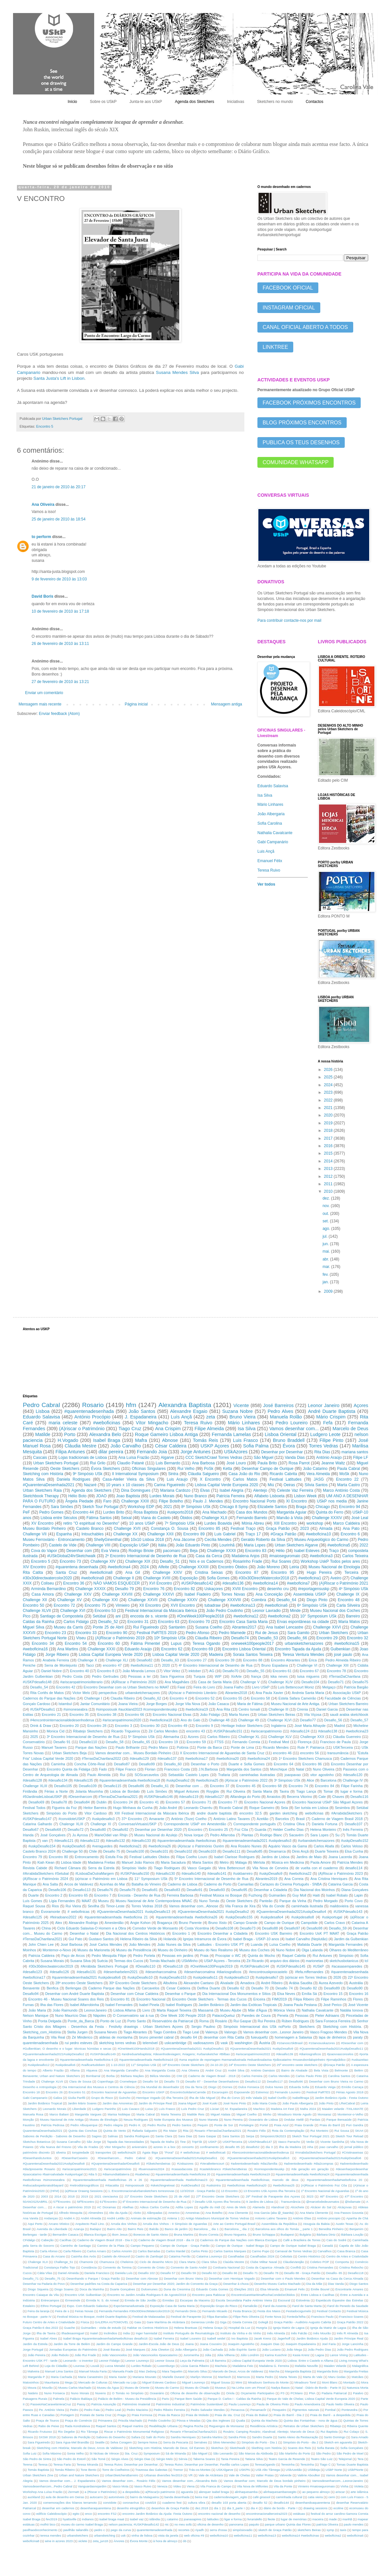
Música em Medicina (287, 1862)
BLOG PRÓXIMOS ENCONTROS (302, 422)
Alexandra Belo (105, 1434)
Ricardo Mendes (275, 1747)
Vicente (241, 1405)
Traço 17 (253, 1534)
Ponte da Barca (209, 1747)
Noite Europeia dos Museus (173, 2119)
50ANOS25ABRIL (35, 2201)
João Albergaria (270, 814)
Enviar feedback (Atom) (59, 713)
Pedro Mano (158, 1747)
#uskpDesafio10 (139, 1977)
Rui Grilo (97, 1463)
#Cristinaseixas (352, 2152)
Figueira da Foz (64, 1808)
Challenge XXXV (182, 1600)
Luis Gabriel (225, 1534)
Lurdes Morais (162, 1496)
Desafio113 (82, 1890)
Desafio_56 (333, 1720)
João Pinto (326, 2103)
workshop (314, 1523)
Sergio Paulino (203, 2026)
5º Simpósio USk (141, 1737)
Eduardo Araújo (138, 1649)
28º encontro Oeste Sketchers (79, 1983)
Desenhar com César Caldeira (134, 1994)
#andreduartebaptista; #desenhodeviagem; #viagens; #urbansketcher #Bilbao (176, 2054)
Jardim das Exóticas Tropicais (253, 2005)
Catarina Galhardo (37, 1824)
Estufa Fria (114, 1857)
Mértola (259, 1862)
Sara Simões (62, 1506)
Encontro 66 (134, 1714)
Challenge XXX (312, 1737)
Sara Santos (231, 2136)
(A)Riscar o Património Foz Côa (324, 2185)
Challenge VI (307, 1665)
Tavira (284, 1791)
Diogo (212, 2087)
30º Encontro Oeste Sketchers (133, 1983)
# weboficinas (189, 2152)
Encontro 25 (218, 1829)
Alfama (75, 2070)
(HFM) (54, 2191)
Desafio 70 (259, 1988)
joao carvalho (328, 2147)
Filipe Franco (126, 1769)
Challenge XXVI (327, 1627)
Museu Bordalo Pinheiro (44, 1528)
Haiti (316, 1895)
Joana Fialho (234, 1687)
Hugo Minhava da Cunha (132, 1808)
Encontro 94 (349, 1506)
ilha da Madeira (290, 2147)
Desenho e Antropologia (39, 2087)
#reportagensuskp (313, 1589)
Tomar (328, 1791)
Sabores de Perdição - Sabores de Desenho (54, 2136)
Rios (55, 1906)
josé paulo (343, 1654)
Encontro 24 (123, 1802)
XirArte (236, 1676)
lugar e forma (351, 1791)
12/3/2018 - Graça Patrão (197, 2191)
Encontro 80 (58, 1857)
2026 (329, 1069)
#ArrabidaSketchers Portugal (315, 2152)
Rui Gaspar (243, 2021)
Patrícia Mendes (350, 1862)
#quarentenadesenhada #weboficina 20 (182, 2174)
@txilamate (352, 2201)
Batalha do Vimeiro (146, 1884)
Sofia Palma (255, 1445)
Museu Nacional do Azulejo (155, 1835)
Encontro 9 (204, 1726)
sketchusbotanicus (343, 1961)
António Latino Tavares (231, 1819)
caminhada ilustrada (307, 1906)
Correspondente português (254, 1824)
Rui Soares (281, 1561)
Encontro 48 (349, 1600)
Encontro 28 (97, 1726)
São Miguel (263, 1457)
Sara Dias (185, 2136)
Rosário (221, 2021)
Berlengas (73, 1988)
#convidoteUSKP (71, 1819)
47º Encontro (354, 2196)
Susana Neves (105, 2032)
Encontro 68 (272, 1786)
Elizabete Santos (272, 1506)
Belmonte (341, 2070)
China (46, 1928)
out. (326, 1213)
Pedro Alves (280, 1411)
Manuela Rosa (33, 2114)
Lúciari (214, 2109)
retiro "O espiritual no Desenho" (91, 1523)
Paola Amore (321, 1862)
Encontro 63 (168, 1621)
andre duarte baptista (214, 1813)
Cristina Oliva (294, 1824)
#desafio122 (89, 1841)
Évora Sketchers (105, 1468)
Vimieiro (123, 1605)
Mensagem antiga (226, 704)
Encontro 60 (109, 1643)
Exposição (188, 1578)
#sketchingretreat (163, 2185)
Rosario (93, 1405)
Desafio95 (239, 1890)
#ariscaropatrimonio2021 (79, 2169)
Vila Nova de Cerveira (270, 1868)
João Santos (142, 1411)
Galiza (57, 2097)
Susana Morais (52, 1961)
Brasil (300, 1819)
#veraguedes (102, 1846)
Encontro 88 (252, 1660)
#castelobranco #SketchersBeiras (223, 2169)
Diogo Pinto (317, 1600)
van (45, 1841)
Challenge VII (35, 1534)
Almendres (95, 2212)
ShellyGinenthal (107, 1539)
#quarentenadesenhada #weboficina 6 (86, 2059)
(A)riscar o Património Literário (192, 1693)
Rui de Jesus (266, 1632)
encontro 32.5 (250, 1813)
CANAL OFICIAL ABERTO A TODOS (305, 327)
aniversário (139, 2147)
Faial (181, 1687)
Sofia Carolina (269, 823)
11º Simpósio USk (143, 2065)
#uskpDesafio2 (177, 1780)
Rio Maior (170, 2130)
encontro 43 (195, 1731)
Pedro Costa (72, 1676)
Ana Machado (214, 1512)
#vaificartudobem (93, 2065)
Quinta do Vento (114, 2130)
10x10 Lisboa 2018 (147, 1539)
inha (310, 2147)
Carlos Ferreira (252, 2076)
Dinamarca (277, 1851)
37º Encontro (132, 1819)
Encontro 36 (73, 1583)
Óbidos (186, 1518)
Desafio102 (183, 1851)
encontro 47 (112, 1665)
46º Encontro (329, 2196)
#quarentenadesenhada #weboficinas (186, 1841)
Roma (204, 2021)
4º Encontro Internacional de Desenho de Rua (215, 1665)
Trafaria (224, 1775)
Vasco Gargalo (199, 1868)
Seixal (126, 1518)
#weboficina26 (159, 1846)
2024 (329, 1085)
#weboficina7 (298, 1583)
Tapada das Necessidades (125, 2141)
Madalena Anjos (246, 1556)
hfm (131, 1405)
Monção (28, 2119)
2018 (329, 1130)
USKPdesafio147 (260, 2141)
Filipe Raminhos (333, 1999)
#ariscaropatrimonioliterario (81, 1682)
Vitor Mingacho (115, 2147)
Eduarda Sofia (299, 2087)
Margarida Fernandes (346, 1944)
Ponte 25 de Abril (108, 1627)
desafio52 (253, 2147)
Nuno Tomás (209, 1901)
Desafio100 (135, 1851)
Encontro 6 (350, 1534)
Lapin (358, 1895)
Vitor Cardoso (95, 1813)
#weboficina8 (101, 1572)
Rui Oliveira (235, 1791)
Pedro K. (135, 2125)
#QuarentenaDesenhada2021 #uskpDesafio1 (192, 2048)
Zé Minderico (82, 2037)
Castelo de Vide (63, 1545)
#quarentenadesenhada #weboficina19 (243, 2174)
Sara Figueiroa (172, 1676)
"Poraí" (169, 2152)
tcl (366, 1961)
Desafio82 (144, 1660)
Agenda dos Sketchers (194, 101)
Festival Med (279, 1742)
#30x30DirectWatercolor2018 (264, 1578)
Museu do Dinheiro (172, 1950)
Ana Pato (351, 1528)
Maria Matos (349, 1621)
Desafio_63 (170, 1660)
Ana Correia (294, 1879)
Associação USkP (347, 1693)
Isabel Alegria (231, 1490)
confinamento (209, 2147)
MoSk (344, 1474)
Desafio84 (82, 1802)
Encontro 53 (105, 1610)
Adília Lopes (184, 2207)
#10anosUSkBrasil (290, 2043)
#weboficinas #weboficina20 (247, 2185)
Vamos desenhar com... (294, 1428)
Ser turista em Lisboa (311, 1808)
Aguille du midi (209, 2207)
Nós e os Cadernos (206, 1561)
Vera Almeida (318, 1474)
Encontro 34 (43, 1643)
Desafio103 (207, 1851)
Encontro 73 (70, 1561)
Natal (300, 1769)
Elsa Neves (286, 1994)
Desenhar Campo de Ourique (268, 1468)
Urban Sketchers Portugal (56, 1463)
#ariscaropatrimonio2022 (253, 2054)
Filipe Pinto (331, 1440)
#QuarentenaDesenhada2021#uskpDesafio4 (291, 1912)
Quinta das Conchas (82, 2130)
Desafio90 (355, 1988)
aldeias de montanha (116, 2037)
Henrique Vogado (148, 2097)
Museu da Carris (68, 1627)
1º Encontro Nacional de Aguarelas (325, 2191)
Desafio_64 (286, 1600)
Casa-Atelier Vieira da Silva (129, 1479)
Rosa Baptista (146, 1512)
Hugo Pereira (319, 1572)
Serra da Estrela (101, 1868)
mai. (327, 1251)
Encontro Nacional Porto (254, 1501)
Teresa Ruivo (268, 870)
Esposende (242, 2092)
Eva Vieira (110, 1550)
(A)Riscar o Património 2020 (133, 1682)
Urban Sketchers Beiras (276, 1714)
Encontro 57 (175, 1802)
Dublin (101, 1802)
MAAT (86, 1901)
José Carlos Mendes (105, 1944)
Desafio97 (292, 1928)
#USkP (318, 1966)
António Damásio (263, 2070)
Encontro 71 (201, 1802)
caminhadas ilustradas (257, 1775)
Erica (313, 1660)
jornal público (353, 2147)
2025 (329, 1077)
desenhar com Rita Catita (224, 2037)
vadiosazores (203, 2043)
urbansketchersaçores (142, 1693)
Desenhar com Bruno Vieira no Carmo (336, 2081)
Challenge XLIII (35, 1786)
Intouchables (92, 1534)
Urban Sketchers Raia (42, 1490)
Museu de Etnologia (104, 2119)
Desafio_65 (141, 1742)
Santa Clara (163, 2136)
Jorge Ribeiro (57, 1654)
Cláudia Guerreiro (347, 1737)
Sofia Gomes (218, 1578)
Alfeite (163, 1567)
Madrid (339, 1726)
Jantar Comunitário (95, 1704)
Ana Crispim (168, 1428)
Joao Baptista (128, 1496)
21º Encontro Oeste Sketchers (146, 2196)
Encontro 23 (55, 1632)
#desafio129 (139, 1758)
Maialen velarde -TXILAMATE (342, 2109)
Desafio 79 (124, 1589)
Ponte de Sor (223, 2125)
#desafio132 (115, 1841)
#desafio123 (32, 1972)
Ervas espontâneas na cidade (303, 1621)
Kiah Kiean (46, 1862)
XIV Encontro (34, 1567)
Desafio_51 (170, 1561)
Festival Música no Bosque (221, 1895)
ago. (327, 1228)
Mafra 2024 (308, 2109)
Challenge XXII (160, 1534)
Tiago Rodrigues (167, 1868)
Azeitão (262, 1819)
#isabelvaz (142, 2174)
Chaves (338, 1797)
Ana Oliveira (43, 504)
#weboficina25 (207, 1780)
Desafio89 (332, 1988)
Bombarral (93, 2076)
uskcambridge (175, 2043)
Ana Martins (67, 1649)
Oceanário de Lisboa (263, 2119)
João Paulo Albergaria (297, 2103)
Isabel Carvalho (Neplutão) (306, 1939)
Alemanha (171, 1737)
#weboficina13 (242, 1605)
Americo (174, 2212)
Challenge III (278, 1709)
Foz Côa (241, 1829)
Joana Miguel (187, 2103)
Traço (334, 1550)
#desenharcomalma (160, 1972)
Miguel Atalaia (220, 2114)
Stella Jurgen (77, 2032)
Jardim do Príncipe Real (155, 2103)
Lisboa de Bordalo (124, 1791)
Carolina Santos (339, 2076)
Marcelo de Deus (351, 1428)
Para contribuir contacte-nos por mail (289, 620)
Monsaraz (324, 2114)
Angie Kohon (140, 1923)
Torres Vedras (323, 1445)
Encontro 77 (227, 1802)
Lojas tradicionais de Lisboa (82, 1457)
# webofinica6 (215, 2152)
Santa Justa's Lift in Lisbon (59, 378)
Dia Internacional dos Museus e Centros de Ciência (98, 2087)
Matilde (42, 1434)
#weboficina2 (279, 1616)
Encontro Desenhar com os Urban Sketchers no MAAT (126, 1687)
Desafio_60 (173, 1764)
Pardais (315, 2119)
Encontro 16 (358, 1994)
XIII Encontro (285, 1523)
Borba (110, 2076)
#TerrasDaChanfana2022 (101, 1758)
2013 (329, 1168)
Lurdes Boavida (218, 1523)
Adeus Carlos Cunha (154, 2207)
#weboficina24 (258, 1758)
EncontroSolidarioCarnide (188, 2092)
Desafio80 (98, 1829)
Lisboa (42, 1411)
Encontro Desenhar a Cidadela (222, 1933)
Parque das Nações (91, 1747)
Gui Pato (75, 1939)
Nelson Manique (36, 2015)
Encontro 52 (205, 1698)
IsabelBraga (300, 2097)
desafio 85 (232, 2147)
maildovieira (339, 1906)
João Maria (37, 2010)
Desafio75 (360, 1682)
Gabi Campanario (35, 2097)
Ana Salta (50, 1884)
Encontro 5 (44, 426)
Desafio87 (122, 1764)
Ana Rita (223, 1709)
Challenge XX (125, 1534)
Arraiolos (274, 1797)
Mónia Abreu (252, 1523)
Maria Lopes (254, 1545)
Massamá (205, 2010)
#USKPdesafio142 (197, 1583)
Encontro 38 (106, 1714)
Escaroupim (220, 2092)
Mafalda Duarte (309, 1944)
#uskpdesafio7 (266, 1977)
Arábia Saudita (300, 1983)
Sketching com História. (342, 2026)
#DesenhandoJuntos (37, 2158)
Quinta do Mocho (261, 1955)
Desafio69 (36, 1802)
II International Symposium (135, 1474)
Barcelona (329, 1780)
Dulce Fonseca (248, 2087)
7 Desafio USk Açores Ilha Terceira (216, 2201)
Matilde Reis (196, 2114)
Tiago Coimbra (164, 2032)
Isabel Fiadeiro (197, 1594)
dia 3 (269, 2147)
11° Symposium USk (151, 1879)
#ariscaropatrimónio (117, 2169)
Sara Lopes (319, 1835)
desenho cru (277, 1589)
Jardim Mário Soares (82, 2103)
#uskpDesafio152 (354, 1841)
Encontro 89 (194, 1534)
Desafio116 (360, 1797)
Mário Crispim (330, 1416)
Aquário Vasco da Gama (287, 1846)
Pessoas (301, 2015)
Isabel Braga (106, 1440)
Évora (288, 1445)
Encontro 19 (168, 1742)
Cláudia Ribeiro (208, 1638)
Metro (224, 1862)
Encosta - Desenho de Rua (139, 1895)
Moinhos (29, 1950)
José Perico (332, 2005)
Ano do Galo (190, 1720)
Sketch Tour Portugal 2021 (310, 2136)
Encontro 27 (197, 1660)
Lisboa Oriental (281, 1434)
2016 (329, 1146)
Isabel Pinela (149, 2005)
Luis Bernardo (168, 1463)
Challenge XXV (78, 1594)
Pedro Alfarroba (222, 1835)
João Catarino (315, 1468)
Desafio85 (255, 1851)
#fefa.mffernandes (309, 1972)
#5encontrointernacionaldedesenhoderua (260, 2152)
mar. (327, 1266)
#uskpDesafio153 (172, 1977)
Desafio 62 (235, 1988)
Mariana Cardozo (175, 1490)
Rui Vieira (73, 1906)
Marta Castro (348, 1485)
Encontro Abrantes (285, 1660)
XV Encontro (42, 1523)
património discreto (36, 2152)
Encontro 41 (149, 1802)
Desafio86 (136, 1786)
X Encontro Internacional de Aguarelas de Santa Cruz (222, 1753)
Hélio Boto (77, 1496)
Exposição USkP (134, 1545)
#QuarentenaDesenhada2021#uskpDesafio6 (330, 2158)
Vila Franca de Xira (240, 1906)
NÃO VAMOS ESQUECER (117, 1583)
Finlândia (30, 1791)
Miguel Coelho (247, 2114)
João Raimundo (65, 2010)
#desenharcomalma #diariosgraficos (212, 1972)
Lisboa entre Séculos (58, 1518)
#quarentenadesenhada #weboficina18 (129, 1780)
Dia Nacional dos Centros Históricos (135, 1933)
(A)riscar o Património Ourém (201, 1846)
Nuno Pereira (233, 2119)
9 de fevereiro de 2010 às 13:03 (59, 579)
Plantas (247, 1835)
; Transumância (289, 2201)
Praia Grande (304, 2125)
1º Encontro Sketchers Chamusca (305, 1758)
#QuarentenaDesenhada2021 (48, 1485)
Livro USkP (260, 1687)
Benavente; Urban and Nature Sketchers (51, 2076)
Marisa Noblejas (119, 2114)
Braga (301, 1506)
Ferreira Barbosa (180, 1895)
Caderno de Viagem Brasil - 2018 (212, 2076)
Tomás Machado (162, 1961)
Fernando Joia (152, 1451)
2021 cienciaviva (106, 2196)
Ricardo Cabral (231, 1808)
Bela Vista (321, 2070)
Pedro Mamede (232, 1632)
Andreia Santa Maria (308, 1693)
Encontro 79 (32, 1857)
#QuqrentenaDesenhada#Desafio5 (115, 2163)
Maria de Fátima (250, 1704)
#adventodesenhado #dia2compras (308, 2163)
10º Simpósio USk (170, 1638)
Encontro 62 (171, 1649)
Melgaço (329, 1687)
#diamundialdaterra (116, 2174)
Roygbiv (212, 1791)
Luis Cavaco (130, 2109)
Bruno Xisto (217, 1923)
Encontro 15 (333, 1994)
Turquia (199, 1676)
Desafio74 (240, 1638)
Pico (26, 1616)
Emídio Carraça (352, 2087)
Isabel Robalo (337, 1895)
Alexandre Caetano (198, 1983)
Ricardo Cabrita (283, 1474)
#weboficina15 (346, 1643)
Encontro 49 (177, 1726)
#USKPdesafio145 (291, 1966)
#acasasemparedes (346, 1966)
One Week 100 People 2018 (183, 2015)
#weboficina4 (119, 1567)
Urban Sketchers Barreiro (348, 1704)
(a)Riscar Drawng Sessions (84, 2191)
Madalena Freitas (101, 1862)
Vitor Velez (172, 1671)
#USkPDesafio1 (42, 1709)
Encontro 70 (199, 1621)
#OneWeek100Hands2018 (136, 2048)
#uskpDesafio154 (41, 1846)
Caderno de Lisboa (182, 1884)
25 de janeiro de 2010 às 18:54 (58, 519)
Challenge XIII (337, 1665)
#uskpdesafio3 (103, 1819)
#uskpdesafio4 (272, 1917)
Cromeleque (128, 2081)
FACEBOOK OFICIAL (288, 288)
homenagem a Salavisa (293, 2037)
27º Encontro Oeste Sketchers (217, 2196)
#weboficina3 (321, 1556)
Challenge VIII (98, 1545)
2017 (329, 1138)
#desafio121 (64, 1841)
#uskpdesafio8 (302, 1917)
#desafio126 (59, 1972)
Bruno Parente (190, 1923)
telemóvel (150, 2043)
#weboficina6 (276, 1605)
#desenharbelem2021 (121, 1972)
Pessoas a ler (139, 1676)
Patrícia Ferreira (230, 1496)
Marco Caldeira (346, 1523)
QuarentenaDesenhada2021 (42, 2130)
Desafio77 (308, 1720)
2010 (329, 1191)
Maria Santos (202, 1862)
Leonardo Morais (54, 2109)
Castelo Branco (90, 1528)
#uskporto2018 (180, 1512)
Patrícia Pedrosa (53, 2125)
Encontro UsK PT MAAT (319, 1933)
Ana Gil (132, 1572)
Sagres (96, 2136)
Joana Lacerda (340, 1857)
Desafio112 (253, 2081)
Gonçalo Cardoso (36, 1704)
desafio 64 (189, 2037)
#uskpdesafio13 (236, 1977)
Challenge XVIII (156, 1578)
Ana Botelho (214, 2212)
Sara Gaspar (207, 2136)
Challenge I (93, 1698)
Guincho (125, 2097)
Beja (193, 1550)
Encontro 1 (181, 1933)
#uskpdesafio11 (205, 1977)
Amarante (156, 1819)
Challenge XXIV (167, 1572)
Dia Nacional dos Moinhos (314, 1890)
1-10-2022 (118, 2065)
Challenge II (123, 1578)
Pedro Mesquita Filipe (109, 1955)
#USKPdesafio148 (37, 1682)
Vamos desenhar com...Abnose (193, 1906)
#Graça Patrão (283, 1534)
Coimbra (258, 1600)
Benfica (52, 1988)
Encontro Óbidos (232, 1567)
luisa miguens (308, 1676)
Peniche (29, 1665)
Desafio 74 (284, 1988)
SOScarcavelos (147, 1775)
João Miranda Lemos (139, 1671)
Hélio (280, 1550)
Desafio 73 (171, 2081)
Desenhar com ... (189, 1786)
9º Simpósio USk (87, 1474)
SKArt (359, 2130)
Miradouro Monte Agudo (294, 2114)
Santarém (176, 1627)
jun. (326, 1244)
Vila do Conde (273, 1906)
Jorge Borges (156, 1704)
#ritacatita (112, 2185)
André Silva (236, 2070)
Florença (304, 1742)
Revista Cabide (35, 1868)
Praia (204, 1955)
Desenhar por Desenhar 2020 (158, 1829)
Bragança (164, 1923)
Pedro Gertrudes (105, 1676)
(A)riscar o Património (82, 1428)
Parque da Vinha (293, 1901)
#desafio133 (141, 1841)
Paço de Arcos (73, 1955)
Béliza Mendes (160, 2076)
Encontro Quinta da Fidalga (68, 1769)
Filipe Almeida (209, 1428)
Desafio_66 (297, 1638)
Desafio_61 (160, 1786)
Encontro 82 (184, 1589)
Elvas (205, 1490)
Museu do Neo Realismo (213, 1950)
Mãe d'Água (257, 2010)
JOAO (101, 1496)
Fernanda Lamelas (231, 1434)
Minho (267, 2114)
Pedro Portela (144, 1955)
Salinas (113, 2136)
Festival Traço (243, 1528)
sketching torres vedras (117, 2043)
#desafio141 (216, 1873)
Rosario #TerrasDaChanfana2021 (218, 2130)
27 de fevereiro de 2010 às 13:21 (60, 681)
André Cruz (213, 2070)
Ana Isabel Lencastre (284, 1627)
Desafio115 (113, 1786)
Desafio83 (172, 1890)
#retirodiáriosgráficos (84, 2185)
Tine (183, 2141)
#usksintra (214, 2185)
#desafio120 (352, 1775)
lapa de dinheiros (332, 2037)
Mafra (141, 1440)
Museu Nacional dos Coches (335, 1610)
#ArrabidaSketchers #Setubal (46, 1873)
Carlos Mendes (279, 2076)
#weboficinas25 (284, 2185)
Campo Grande (245, 1923)
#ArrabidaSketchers (346, 1813)
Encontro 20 (69, 1726)
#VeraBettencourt (212, 2163)
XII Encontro (150, 1605)
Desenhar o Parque (180, 1994)
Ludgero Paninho (104, 2109)
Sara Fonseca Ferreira (333, 2021)
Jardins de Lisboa (275, 1857)
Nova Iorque (193, 1835)
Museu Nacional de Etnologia (334, 1567)
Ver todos (266, 884)
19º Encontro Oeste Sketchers (183, 2065)
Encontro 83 (255, 1550)
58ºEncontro (85, 2201)
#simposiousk (134, 2185)
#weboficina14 (265, 1583)
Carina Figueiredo (169, 1485)
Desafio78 (59, 1802)
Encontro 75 (95, 1605)
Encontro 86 (312, 1764)
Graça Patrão (278, 1528)
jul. (326, 1236)
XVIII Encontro (245, 1589)
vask (224, 2043)
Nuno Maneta (208, 2119)
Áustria (264, 2043)
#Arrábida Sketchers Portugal (104, 1966)
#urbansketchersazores (316, 1841)
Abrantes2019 (266, 1879)
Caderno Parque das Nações (111, 1988)
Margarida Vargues (88, 2114)
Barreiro (353, 1616)
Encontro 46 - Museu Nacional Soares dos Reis (66, 1999)
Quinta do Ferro (329, 1512)
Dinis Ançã (300, 1851)
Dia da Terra (193, 2087)
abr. (326, 1259)
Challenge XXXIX (90, 1589)
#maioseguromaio (284, 1556)
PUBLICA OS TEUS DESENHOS (301, 442)
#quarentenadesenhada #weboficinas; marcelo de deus (257, 2180)
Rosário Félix (256, 2130)
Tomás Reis (205, 1440)
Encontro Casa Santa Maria (243, 1621)
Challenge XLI (117, 1660)
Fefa (328, 1422)
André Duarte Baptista (331, 1411)
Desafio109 (88, 1786)
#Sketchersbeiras (158, 2163)
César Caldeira (171, 1445)
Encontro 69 (202, 1649)
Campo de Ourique (279, 1923)
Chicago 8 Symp (234, 1506)
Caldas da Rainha (38, 1621)
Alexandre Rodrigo (83, 1923)
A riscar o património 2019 (72, 2207)
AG (211, 1671)
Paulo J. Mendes (208, 1501)
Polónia (182, 1747)
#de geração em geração (309, 2169)
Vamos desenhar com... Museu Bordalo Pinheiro (133, 1753)
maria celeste (63, 1422)
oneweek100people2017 (252, 1643)
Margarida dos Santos (243, 1769)
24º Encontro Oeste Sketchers (249, 2065)
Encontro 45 (245, 1786)
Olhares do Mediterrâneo (348, 1950)
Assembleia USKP (309, 1594)
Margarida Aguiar (292, 1512)
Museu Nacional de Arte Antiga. (295, 1704)
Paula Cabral (348, 1468)
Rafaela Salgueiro (144, 2130)
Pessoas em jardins (177, 1955)
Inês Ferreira (353, 1829)
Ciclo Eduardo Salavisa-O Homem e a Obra (91, 1928)
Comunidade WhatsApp (295, 462)
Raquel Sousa (34, 1906)
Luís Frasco (167, 2109)
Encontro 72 (64, 1605)
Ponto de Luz (110, 2021)
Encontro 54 (76, 1643)
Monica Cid (56, 1731)
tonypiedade (80, 2152)
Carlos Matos (245, 1479)
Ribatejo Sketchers (88, 1731)
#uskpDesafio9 (270, 1873)
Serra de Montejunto (60, 1665)
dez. (327, 1198)
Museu (103, 1901)
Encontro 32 (357, 1638)
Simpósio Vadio (134, 1868)
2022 (329, 1100)
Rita (185, 2130)
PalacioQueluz (223, 2015)
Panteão (265, 1901)
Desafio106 (57, 1890)
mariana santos (354, 1452)
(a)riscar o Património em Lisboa (101, 1879)
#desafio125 (32, 1917)
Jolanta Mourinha (89, 1791)
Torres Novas (233, 1594)
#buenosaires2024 (151, 2169)
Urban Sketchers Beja (69, 1753)
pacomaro (171, 1550)
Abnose (170, 1440)
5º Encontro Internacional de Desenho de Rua (211, 1879)
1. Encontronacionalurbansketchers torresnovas (141, 2191)
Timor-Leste (115, 1906)
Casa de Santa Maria (214, 1682)
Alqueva (91, 2070)
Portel (264, 2125)
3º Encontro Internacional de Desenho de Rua (83, 1737)
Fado (103, 1769)
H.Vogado (68, 1440)
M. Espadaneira (236, 2109)
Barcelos (282, 1819)
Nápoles (99, 2015)
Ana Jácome (184, 1539)
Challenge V (249, 1682)
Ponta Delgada (50, 2021)
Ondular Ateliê (294, 2119)
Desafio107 (354, 1824)
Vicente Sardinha (332, 2141)
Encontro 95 (282, 1572)
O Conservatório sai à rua (133, 2015)
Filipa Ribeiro (304, 1999)
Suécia (102, 1961)
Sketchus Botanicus (37, 2141)
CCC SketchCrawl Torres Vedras (213, 1457)
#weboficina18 (161, 1720)
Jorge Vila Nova (187, 1704)
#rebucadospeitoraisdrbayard (43, 2185)
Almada (326, 1528)
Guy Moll (299, 1895)
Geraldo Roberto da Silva (263, 1539)
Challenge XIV (103, 1561)
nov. (327, 1205)
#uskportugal (332, 1917)
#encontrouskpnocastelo (268, 1972)
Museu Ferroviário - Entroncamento (54, 1539)
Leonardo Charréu (198, 1808)
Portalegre (246, 2125)
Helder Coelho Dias (288, 1829)
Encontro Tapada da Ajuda (298, 1649)
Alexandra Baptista (184, 1405)
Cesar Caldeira (178, 1988)
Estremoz (262, 2092)
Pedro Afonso (197, 1632)
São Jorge (94, 2141)
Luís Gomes (32, 1901)
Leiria (294, 1567)
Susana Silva (80, 1961)
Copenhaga (105, 2081)
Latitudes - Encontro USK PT (220, 1944)
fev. (326, 1274)
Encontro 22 (347, 1479)
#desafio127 (214, 1797)
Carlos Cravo (334, 1923)
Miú (271, 1485)
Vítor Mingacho (152, 1422)
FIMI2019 (279, 1999)
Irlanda (28, 1835)
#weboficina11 (142, 1665)
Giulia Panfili (76, 2097)
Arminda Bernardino (48, 1589)
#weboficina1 (309, 1578)
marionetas (314, 1961)
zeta (210, 1416)
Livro (146, 2010)
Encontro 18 (31, 2092)
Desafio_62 (152, 1698)
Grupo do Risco (102, 2097)
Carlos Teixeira (355, 1556)
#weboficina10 (318, 1534)
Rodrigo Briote (140, 1550)
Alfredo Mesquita (70, 2212)
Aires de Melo (236, 2207)
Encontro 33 (86, 1632)
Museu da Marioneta (94, 1950)
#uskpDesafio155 (239, 1917)
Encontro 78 (336, 1671)
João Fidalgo (210, 1714)
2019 (329, 1123)
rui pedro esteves (78, 2043)
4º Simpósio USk (354, 1589)
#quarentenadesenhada (89, 1411)
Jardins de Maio (309, 1857)
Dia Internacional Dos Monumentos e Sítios (236, 1994)
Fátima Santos (99, 1518)
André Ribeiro (271, 1983)
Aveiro (335, 1578)
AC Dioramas (106, 2207)
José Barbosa (71, 1944)
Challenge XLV (280, 1737)
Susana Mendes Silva (177, 372)
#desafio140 (191, 1873)
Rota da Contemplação (288, 2130)
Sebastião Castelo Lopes (188, 1775)
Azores (193, 1737)
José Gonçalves (52, 1835)
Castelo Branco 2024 (39, 1851)
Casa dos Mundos (251, 1512)
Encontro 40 (79, 1671)
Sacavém (296, 1835)
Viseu (81, 1638)
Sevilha (93, 1906)
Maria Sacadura (173, 1862)
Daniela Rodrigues (73, 1479)
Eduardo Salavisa (272, 786)
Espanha (64, 1534)
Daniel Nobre (51, 1671)
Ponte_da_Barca (81, 2021)
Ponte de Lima (242, 1747)
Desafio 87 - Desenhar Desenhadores (212, 2081)
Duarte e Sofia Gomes (246, 1764)
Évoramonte (50, 1912)
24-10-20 (216, 2065)
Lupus (176, 1643)
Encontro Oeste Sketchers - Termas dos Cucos (209, 1999)
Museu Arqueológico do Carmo (322, 1539)
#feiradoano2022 (63, 1917)
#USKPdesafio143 (348, 1912)
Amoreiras (192, 2212)
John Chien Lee (41, 1944)
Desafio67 (31, 1829)
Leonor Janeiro (324, 1405)
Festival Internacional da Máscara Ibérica (161, 1610)
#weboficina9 (92, 1578)
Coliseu (47, 1583)
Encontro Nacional (151, 1999)
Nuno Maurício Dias (70, 2015)
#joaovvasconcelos (340, 2054)
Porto (69, 1434)
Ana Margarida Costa (160, 2070)
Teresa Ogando (206, 1643)
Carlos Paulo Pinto (309, 2076)
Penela (282, 2015)
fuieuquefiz (259, 2037)
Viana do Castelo (156, 1518)
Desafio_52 (108, 1621)
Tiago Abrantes (135, 2032)
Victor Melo (81, 1693)
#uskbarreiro (243, 1873)
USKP (212, 2141)
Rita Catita (33, 1572)
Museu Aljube (230, 2010)
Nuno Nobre (285, 1950)
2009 (329, 1291)
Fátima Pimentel (145, 1643)
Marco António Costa (341, 1490)
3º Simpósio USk (287, 1780)
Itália (162, 1545)
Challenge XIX (137, 1561)
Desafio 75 (111, 1851)
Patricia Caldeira (41, 1955)
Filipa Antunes (70, 1451)
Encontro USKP (153, 2092)
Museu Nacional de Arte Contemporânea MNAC (154, 1901)
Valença (211, 2032)
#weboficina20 (227, 1758)
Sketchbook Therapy (41, 1496)
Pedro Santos (181, 2125)
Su (337, 1835)
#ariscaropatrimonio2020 (122, 1720)
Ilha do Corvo (230, 2097)
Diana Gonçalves (355, 1890)
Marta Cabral (146, 2114)
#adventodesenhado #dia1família (254, 2163)
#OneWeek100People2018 (200, 1616)
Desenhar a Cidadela (270, 1890)
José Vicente (358, 2005)
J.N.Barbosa (208, 1769)
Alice (310, 1780)
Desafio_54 (39, 1687)
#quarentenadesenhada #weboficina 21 (116, 1917)
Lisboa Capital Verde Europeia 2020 (226, 1485)
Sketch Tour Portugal (100, 1506)
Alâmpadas (154, 2212)
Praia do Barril (330, 2125)
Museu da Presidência (134, 1950)
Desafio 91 (61, 1742)
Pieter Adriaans (327, 2015)
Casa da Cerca (208, 1556)
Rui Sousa (341, 2130)
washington (244, 2043)
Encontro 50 (33, 1605)
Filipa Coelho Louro (191, 1857)
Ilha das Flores (51, 2005)
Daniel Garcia (327, 1709)
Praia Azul (281, 2125)
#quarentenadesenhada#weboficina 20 (334, 2180)
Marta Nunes (239, 1714)
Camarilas (246, 1884)
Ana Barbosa (203, 1463)
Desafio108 (224, 1928)
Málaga (241, 1862)
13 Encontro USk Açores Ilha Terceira (269, 2191)
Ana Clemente (238, 2212)
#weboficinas (106, 1422)
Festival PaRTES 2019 (156, 1632)
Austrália (356, 1983)
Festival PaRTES (318, 2092)
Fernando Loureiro (287, 2092)
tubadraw (213, 1605)
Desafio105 (63, 1786)
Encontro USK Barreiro (273, 1933)
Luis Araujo (177, 1479)
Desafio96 (296, 2081)
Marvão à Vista (289, 1518)
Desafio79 (128, 1890)
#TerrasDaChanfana (344, 1676)
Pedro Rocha (156, 2125)
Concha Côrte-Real (89, 1764)
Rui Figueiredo (146, 1627)
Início (72, 101)
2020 (329, 1115)
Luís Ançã (181, 1416)
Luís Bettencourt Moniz (296, 1687)
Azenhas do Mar (112, 1884)
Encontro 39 (225, 1660)
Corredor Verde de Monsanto (155, 1928)
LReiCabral (347, 2103)
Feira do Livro (204, 1687)
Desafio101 (159, 1851)
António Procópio (92, 1416)
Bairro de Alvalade (294, 2070)
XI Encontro (296, 1501)
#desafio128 (32, 1780)
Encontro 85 (209, 1528)
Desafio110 (88, 1742)
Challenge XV (69, 1600)
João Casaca (218, 1704)
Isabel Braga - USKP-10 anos (256, 1939)
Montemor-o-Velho (350, 2114)
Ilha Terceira (174, 2097)
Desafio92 (120, 1829)
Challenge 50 (72, 1851)
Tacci (90, 1665)
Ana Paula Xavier (269, 1693)
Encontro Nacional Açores (264, 1802)
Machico (259, 2109)
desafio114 (353, 1868)
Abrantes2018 (236, 1693)
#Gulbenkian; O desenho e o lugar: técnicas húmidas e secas (67, 2048)
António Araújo (328, 1457)
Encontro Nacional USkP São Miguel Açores (327, 1802)
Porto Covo (354, 1901)
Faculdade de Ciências (343, 1698)
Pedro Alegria (113, 2125)
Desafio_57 (360, 1720)
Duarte (33, 1895)
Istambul (65, 1704)
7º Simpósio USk (180, 1523)
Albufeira (170, 1983)
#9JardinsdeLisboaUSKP (42, 1797)
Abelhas (128, 2207)
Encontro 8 (105, 1671)
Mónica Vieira (284, 2010)
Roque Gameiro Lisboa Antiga (166, 1434)
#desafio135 (83, 1780)
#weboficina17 (196, 1758)
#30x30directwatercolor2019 (51, 1966)
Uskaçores (213, 1589)
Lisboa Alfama (124, 2010)
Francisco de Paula (335, 1742)
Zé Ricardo (255, 1961)
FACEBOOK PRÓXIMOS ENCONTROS (309, 403)
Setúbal (99, 1616)
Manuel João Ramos (138, 1862)
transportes (103, 2152)
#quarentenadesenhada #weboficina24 (303, 2174)
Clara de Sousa (80, 2081)
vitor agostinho (322, 1775)
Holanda (169, 1939)
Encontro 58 (260, 1698)
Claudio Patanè (130, 1463)
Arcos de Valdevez (78, 1884)
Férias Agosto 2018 (350, 2092)
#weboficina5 (338, 1545)
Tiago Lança (306, 1791)
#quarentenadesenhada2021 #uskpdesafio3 (257, 1841)
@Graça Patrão (334, 2065)
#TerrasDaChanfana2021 (118, 1797)
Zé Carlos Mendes (163, 1731)
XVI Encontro (160, 1583)
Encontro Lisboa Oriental (244, 1649)
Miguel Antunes (186, 1791)
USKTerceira (343, 1747)
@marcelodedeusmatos (322, 2201)
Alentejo (260, 1490)
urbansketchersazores (304, 1643)
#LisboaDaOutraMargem (94, 1873)
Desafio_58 (114, 1742)
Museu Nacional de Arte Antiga (62, 2119)
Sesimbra (342, 1808)
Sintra (173, 1474)
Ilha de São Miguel (202, 2097)
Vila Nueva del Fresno (55, 2147)
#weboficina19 (196, 1709)
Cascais (40, 1457)
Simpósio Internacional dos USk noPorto (257, 2026)
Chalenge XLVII (52, 2081)
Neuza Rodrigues (135, 2119)
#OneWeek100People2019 (211, 1966)
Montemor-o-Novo (57, 1950)
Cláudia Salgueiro (203, 1474)
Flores (358, 1999)
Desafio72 (76, 1829)
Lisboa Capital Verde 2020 (175, 1654)
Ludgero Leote (325, 1434)
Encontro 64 (283, 1764)
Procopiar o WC (228, 1955)
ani (118, 1616)
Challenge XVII (127, 1528)
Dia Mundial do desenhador (159, 2087)
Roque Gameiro (261, 1808)
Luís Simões (157, 1791)
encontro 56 (309, 1753)
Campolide (309, 1923)
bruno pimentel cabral (156, 2037)
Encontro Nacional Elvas (172, 1714)
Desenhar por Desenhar (282, 1452)
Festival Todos (34, 1808)
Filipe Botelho (171, 1501)
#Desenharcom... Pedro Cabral (121, 2158)
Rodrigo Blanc (271, 1835)
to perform (41, 536)
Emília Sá (309, 1994)
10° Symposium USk (318, 1616)
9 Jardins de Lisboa (260, 2201)
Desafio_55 (256, 1671)
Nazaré (90, 1485)
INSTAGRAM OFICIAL (289, 307)
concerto (188, 2147)
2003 (44, 2196)
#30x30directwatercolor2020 (47, 1578)
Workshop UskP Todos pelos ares (330, 1561)
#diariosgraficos (310, 2054)
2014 (329, 1161)
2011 (329, 1184)
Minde (295, 1610)
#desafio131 (86, 1972)
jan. (326, 1282)
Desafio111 (231, 1851)
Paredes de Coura (255, 2015)
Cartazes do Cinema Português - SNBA (291, 1884)
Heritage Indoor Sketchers (242, 1726)
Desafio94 (31, 1994)
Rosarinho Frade (247, 1561)
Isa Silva (264, 795)
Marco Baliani (59, 2114)
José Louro (236, 1463)
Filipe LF (360, 1457)
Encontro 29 (327, 1638)
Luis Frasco (245, 1440)
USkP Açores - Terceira (222, 1961)
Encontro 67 (309, 1671)
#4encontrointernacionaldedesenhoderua (62, 1720)
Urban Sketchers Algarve (296, 1545)
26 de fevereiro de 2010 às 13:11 (60, 643)
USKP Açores (214, 1445)
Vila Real (58, 2037)
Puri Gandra (354, 2125)
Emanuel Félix (269, 861)
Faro (107, 1501)
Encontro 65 (78, 1895)
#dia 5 (92, 2174)
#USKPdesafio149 (103, 2054)
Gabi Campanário (272, 842)
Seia (284, 1808)
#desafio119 (188, 1797)
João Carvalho (125, 1445)
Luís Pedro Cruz (192, 2109)
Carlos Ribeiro (218, 1737)
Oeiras (289, 1485)
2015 (329, 1153)
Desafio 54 (150, 2081)
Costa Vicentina (196, 1928)
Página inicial (136, 704)
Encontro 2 (54, 1895)
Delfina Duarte (208, 1988)
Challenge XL (249, 1737)
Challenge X (87, 1660)
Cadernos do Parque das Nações (49, 1698)
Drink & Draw (40, 1726)
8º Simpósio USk (195, 1506)
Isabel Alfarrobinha (84, 2005)
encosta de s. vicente (148, 1616)
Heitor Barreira (95, 1808)
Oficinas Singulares (149, 1468)
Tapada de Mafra (162, 2141)
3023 (309, 2196)
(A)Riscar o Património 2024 (45, 1879)
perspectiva (108, 1693)
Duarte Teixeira (327, 1851)
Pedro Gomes (51, 1512)
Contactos (314, 101)
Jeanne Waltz (333, 1463)
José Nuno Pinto (234, 2103)
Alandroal (277, 2207)
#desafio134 (57, 1780)
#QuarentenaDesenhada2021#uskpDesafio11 (331, 2048)
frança (256, 1676)
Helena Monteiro (323, 1829)
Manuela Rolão (286, 1416)
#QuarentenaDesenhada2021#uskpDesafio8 (54, 2163)
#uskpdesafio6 (65, 2065)
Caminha (58, 1764)
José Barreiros (278, 1405)
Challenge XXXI (101, 1649)
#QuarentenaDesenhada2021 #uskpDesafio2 (213, 1912)
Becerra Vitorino (299, 1797)
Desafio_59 (338, 1928)
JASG (318, 1479)
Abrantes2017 (244, 1627)
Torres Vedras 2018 (146, 1906)
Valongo (230, 2032)
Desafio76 (105, 1890)
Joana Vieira (128, 1704)
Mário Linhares (270, 804)
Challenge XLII (214, 1518)
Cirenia (302, 1709)
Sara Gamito (298, 1632)
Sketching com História (43, 1474)
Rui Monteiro (319, 2130)
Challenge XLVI (279, 1720)
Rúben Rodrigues (295, 2021)
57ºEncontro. (62, 2201)
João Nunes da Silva (174, 1944)
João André (168, 1808)
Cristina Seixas (209, 1572)
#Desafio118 (173, 1966)
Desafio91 (195, 1890)
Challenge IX (347, 1594)
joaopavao (292, 1775)
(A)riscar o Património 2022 (246, 1780)
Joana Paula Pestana (300, 2005)
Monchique (278, 1769)
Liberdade (79, 2109)
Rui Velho (186, 1468)
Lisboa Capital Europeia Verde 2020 (111, 1654)
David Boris (42, 596)
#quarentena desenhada (76, 1567)
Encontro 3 (123, 1726)
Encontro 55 (232, 1698)
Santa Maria (262, 1791)
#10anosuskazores (322, 2043)
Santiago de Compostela (61, 1616)
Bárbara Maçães (132, 2076)
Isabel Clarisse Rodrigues (234, 1857)
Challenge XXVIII (117, 1594)
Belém (358, 2070)
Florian (150, 1769)
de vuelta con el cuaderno (317, 1868)
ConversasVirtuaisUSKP (137, 1824)
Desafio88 (270, 1928)
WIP (218, 1676)
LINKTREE (275, 347)
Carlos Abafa (324, 1846)
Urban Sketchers (333, 1632)
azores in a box (164, 2147)
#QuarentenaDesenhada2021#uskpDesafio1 (186, 2158)
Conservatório (34, 1742)
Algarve (167, 1457)
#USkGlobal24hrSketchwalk (71, 1556)
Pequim (202, 2125)
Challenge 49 (248, 1720)
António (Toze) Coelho (189, 1819)
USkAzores (236, 1451)
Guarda (260, 1829)
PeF (26, 1512)
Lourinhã (227, 1545)
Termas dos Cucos (128, 1961)
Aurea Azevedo (331, 1983)
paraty (358, 2037)
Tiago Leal (190, 2032)
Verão (310, 2141)
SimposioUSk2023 (273, 2136)
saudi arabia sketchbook (349, 1714)
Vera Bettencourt (231, 1868)
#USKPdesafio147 (37, 1819)
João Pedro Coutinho (224, 1610)
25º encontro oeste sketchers (297, 2065)
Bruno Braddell (288, 1440)
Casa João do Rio (244, 1474)
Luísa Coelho (280, 1944)
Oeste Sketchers (64, 1468)
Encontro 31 (138, 1621)
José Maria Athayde (310, 1726)
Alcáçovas (345, 2207)
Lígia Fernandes (62, 1901)
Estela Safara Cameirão (297, 1698)
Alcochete (297, 2207)
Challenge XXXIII (194, 1567)
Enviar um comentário (44, 692)
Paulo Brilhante (128, 1747)
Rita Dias (322, 1452)
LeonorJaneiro (95, 2010)
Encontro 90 (116, 1632)
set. (326, 1221)
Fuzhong (255, 1895)
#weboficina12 (245, 1616)
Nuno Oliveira (323, 1769)
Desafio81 (150, 1890)
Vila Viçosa (313, 1714)
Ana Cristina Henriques (329, 1879)
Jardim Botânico (211, 2005)
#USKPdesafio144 (254, 1966)
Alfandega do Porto (245, 1797)
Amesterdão (114, 1923)
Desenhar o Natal (84, 1933)
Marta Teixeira (171, 2114)
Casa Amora (43, 1594)
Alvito (137, 2212)
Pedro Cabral (41, 1405)
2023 (329, 1092)
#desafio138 (327, 1731)
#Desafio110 (145, 1966)
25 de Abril (182, 2196)
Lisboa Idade (71, 1862)
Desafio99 (147, 1764)
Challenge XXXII (221, 1550)
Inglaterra (278, 1726)
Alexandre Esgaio (189, 1411)
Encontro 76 (154, 1589)
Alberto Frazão (53, 2070)
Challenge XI (101, 1824)
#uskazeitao (360, 2059)
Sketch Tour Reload (349, 2136)
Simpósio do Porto (61, 1813)
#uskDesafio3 (190, 2185)
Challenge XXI (105, 1600)
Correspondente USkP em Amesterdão (195, 1824)
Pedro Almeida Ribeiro (343, 1660)
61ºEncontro (108, 2201)
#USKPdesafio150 (135, 1873)
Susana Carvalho (68, 2141)
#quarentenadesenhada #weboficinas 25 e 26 (107, 2180)
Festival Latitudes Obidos (149, 1857)
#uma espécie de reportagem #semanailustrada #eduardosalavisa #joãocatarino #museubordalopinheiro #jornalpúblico (262, 2059)
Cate (322, 1797)
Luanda (257, 1944)
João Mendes (140, 1944)
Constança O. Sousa (169, 1528)
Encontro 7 (102, 1895)
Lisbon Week (305, 1496)
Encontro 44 (83, 1512)
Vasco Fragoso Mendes (328, 2032)
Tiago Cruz (129, 1428)
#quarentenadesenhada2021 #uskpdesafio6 (86, 1977)
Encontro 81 (120, 1999)
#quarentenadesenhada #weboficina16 (146, 2059)
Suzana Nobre (237, 1411)
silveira (61, 2152)
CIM (179, 2076)
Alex (58, 1923)
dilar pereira (110, 1451)
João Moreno (268, 1567)
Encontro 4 (178, 1698)
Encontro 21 (51, 1714)
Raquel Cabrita (294, 1955)
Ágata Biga (150, 2152)
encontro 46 (282, 1753)
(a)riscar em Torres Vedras (306, 1977)
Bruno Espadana (274, 1665)
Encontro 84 (324, 1786)
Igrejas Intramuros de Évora (204, 1939)
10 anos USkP (142, 1523)
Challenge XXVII (142, 1600)
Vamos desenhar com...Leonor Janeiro (273, 2032)
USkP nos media (332, 1501)
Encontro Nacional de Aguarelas (114, 2092)
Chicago (322, 1506)
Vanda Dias (295, 1457)
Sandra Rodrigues (136, 2136)
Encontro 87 (247, 1572)
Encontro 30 (150, 1726)
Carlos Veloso (352, 1846)
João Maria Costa (264, 2103)
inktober (194, 1671)
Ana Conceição (269, 1594)
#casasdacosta (181, 2169)
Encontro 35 (79, 1714)
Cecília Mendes (217, 1539)
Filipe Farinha (352, 1786)
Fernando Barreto (252, 1518)
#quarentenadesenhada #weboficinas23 (179, 2180)
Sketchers (307, 2026)
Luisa (149, 2109)
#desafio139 (284, 2054)
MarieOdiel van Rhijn (111, 1835)
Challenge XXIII (135, 1501)
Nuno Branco (195, 1496)
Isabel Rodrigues (179, 2005)
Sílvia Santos (316, 1485)
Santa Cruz (66, 1572)
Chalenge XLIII (71, 1824)
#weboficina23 (357, 1731)
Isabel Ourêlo (277, 2097)
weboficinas (314, 1813)
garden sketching (283, 1813)
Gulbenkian (340, 1649)
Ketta (227, 1468)
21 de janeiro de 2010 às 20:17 (58, 487)
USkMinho (189, 1961)
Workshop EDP (141, 1506)
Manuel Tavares (54, 1747)
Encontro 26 (54, 2092)
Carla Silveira (348, 1605)
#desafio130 (165, 1873)
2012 (329, 1176)
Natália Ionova (351, 2010)
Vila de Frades (88, 2147)
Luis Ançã (265, 851)
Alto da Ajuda (118, 2212)
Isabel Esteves (306, 1550)
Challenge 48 (219, 1720)
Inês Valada (254, 2097)
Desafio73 (248, 1928)
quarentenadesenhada (40, 2043)
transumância (338, 1753)
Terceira (351, 1572)
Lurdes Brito (113, 1512)
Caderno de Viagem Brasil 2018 (337, 1819)
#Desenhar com (352, 2043)
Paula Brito (267, 1463)
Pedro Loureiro (292, 1422)
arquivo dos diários (285, 1961)
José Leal (359, 1518)
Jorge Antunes (195, 1451)
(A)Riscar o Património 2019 (120, 1638)
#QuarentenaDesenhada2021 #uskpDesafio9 (261, 2048)
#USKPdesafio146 (158, 1797)
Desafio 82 (308, 1988)
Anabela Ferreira (56, 1660)
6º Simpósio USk (312, 1605)
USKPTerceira (232, 2141)
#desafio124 (300, 1731)
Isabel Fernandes (119, 2005)
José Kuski (209, 2103)
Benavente (31, 1988)
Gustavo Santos (101, 1939)
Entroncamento (87, 1857)
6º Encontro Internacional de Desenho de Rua (154, 2201)
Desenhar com (79, 1550)
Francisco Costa (177, 1769)
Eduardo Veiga (325, 2087)
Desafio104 (310, 1682)
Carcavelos (150, 1988)
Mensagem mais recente (40, 704)
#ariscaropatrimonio (266, 1731)
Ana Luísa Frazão (133, 1457)
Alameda (259, 2207)
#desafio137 (167, 1758)
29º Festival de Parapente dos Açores (273, 2196)
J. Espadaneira (140, 1416)
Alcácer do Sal (321, 2207)
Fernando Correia (246, 1742)
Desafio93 (217, 1890)
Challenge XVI (72, 1610)
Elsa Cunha (354, 1851)
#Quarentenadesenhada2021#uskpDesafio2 (53, 2054)
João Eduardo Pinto (193, 1545)
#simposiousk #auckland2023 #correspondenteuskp (136, 1709)
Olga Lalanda (312, 1950)
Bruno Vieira (242, 1416)
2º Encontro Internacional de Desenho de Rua (145, 1556)
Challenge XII (35, 1600)
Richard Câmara (67, 1868)
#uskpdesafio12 (39, 2065)
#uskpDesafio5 (73, 1846)
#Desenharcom (80, 1797)
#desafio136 (232, 1583)
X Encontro (210, 1479)
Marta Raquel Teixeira (174, 2010)
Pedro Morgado (325, 1901)
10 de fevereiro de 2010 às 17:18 (60, 611)
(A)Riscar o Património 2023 (340, 1873)
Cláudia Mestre (81, 1445)
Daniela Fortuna (324, 1824)
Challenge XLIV (280, 1682)
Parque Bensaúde (339, 2119)
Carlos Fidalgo (76, 1621)
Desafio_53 (268, 1638)
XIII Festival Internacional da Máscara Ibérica (152, 1813)
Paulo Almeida (98, 1775)
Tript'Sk (197, 2141)
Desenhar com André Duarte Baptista (74, 1994)
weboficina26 (127, 2152)
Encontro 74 (298, 1786)
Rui (122, 1775)
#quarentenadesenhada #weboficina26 (186, 1917)
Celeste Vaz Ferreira (295, 1490)
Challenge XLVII (37, 1610)
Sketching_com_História (42, 2032)
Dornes (227, 2087)
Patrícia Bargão (356, 1687)
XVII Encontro (182, 1605)
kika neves (279, 1676)
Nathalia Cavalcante (274, 833)
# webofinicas (78, 1912)
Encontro (195, 1829)
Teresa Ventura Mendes (303, 1654)
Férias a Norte (56, 1791)
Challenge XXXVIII (224, 1600)
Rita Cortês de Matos (47, 1693)
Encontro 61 (282, 1671)
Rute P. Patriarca (311, 1747)
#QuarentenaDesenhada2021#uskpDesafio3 (258, 2158)
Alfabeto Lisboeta (269, 1496)
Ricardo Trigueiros (125, 1731)
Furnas (28, 2005)
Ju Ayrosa (80, 1835)
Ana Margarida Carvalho (121, 2070)
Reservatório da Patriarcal (172, 2021)
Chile (93, 1851)
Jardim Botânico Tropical (45, 2103)
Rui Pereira (266, 2021)
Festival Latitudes (285, 1479)
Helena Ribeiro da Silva (138, 1939)
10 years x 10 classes (125, 1485)
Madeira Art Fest (282, 2109)
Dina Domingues (136, 1490)
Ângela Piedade (79, 1501)
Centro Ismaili (249, 1709)
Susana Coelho (208, 1627)
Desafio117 (275, 2081)
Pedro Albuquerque (83, 2125)
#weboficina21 (130, 1846)
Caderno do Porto (217, 1884)
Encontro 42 (65, 1687)
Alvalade (227, 1983)
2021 (329, 1107)
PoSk (208, 1468)
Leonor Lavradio (266, 1610)
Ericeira (259, 1999)
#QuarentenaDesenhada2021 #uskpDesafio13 (133, 1912)
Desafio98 (315, 1928)
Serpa (250, 2136)
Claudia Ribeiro (122, 1698)
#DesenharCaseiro (75, 2158)
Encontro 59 (196, 1742)
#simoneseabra (76, 1709)
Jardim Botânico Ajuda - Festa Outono (341, 2097)
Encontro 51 (76, 2092)
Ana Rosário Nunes (246, 1846)
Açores (361, 1405)
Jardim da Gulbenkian (351, 1939)
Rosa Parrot (299, 1463)
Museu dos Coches (254, 1950)
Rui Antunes (322, 1955)
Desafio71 (336, 1682)
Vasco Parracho (289, 2141)
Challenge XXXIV (327, 1518)
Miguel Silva (33, 1627)
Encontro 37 (219, 1786)
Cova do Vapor (44, 1550)
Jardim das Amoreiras (117, 2103)
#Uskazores (185, 2163)
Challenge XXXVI (158, 1594)
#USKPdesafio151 (227, 1731)
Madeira (216, 1654)
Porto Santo (136, 2021)
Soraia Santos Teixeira (253, 1654)
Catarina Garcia (340, 1884)
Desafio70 (231, 1671)
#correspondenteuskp (269, 2169)
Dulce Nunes (274, 2087)
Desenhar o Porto (205, 1764)
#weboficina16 (35, 1649)
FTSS (219, 1742)
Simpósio (346, 1955)
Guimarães (277, 1895)
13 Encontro (229, 2191)
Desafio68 (53, 1829)
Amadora (247, 1983)
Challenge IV (353, 1780)
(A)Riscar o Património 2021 (343, 1583)
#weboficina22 (300, 1873)
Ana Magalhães (177, 1682)
